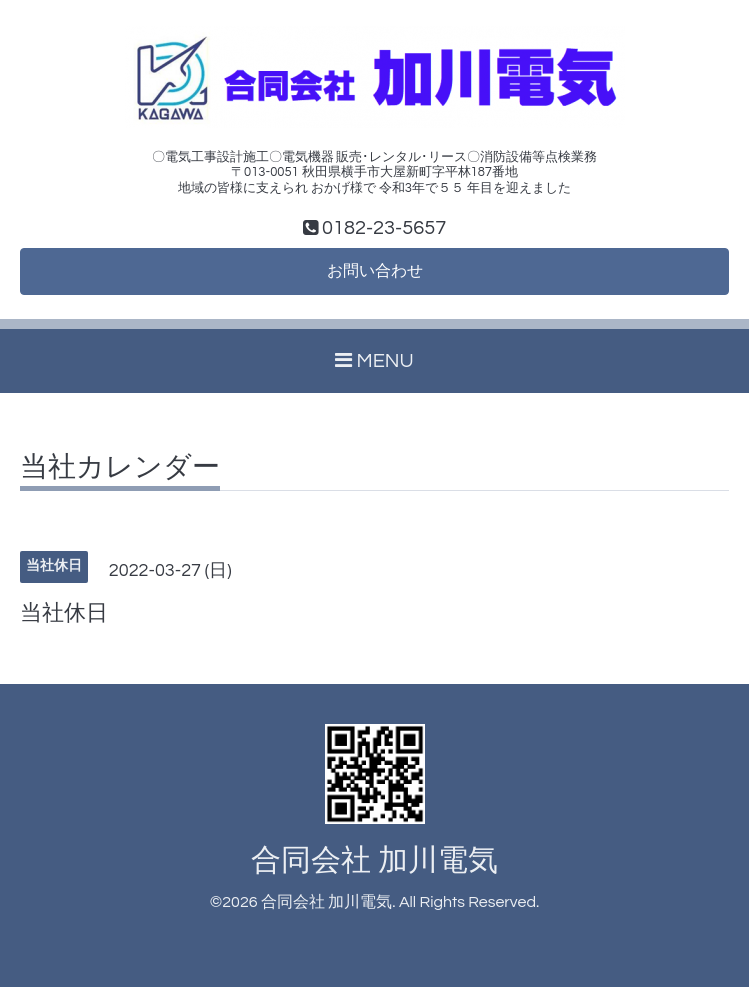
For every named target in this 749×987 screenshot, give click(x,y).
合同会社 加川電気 (374, 860)
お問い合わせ (375, 271)
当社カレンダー (120, 468)
